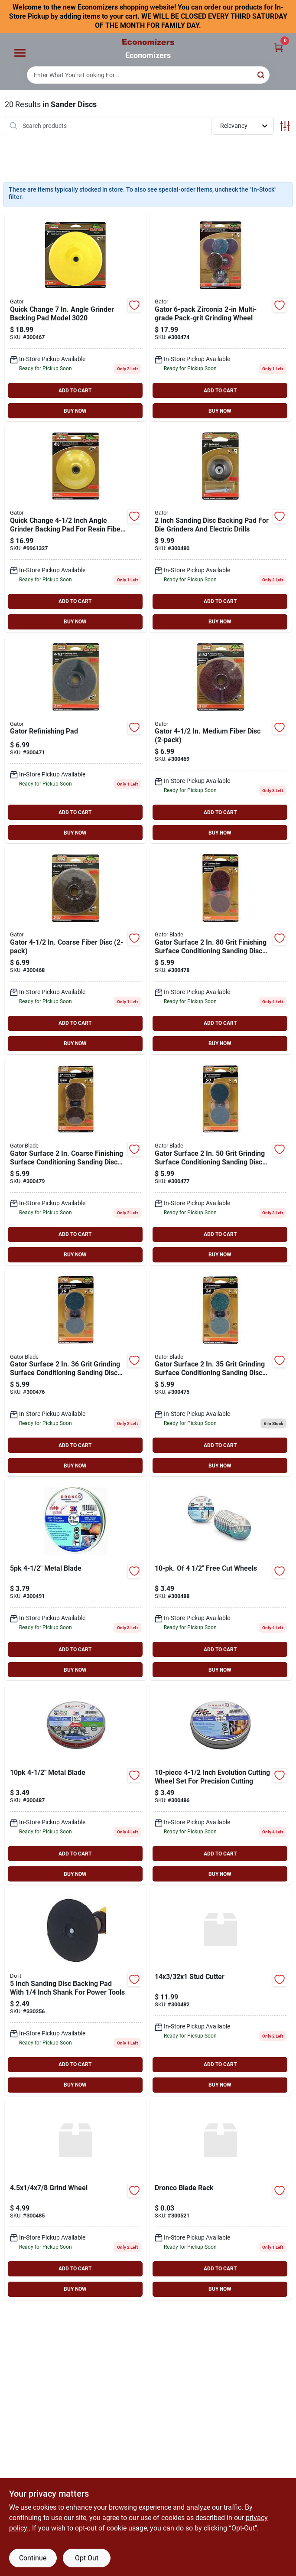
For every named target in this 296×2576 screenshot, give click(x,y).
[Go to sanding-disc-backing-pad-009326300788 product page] (76, 1992)
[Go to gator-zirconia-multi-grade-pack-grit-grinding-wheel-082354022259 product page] (221, 317)
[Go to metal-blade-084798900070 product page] (221, 1579)
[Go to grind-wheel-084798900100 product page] (76, 2199)
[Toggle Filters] (285, 126)
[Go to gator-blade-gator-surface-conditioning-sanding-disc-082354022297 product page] (221, 1161)
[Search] (261, 74)
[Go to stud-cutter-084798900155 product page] (221, 1992)
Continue (32, 2558)
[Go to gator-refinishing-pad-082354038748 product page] (76, 740)
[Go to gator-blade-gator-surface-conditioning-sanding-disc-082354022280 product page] (76, 1161)
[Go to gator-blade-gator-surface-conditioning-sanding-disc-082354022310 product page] (221, 1372)
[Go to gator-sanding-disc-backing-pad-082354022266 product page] (221, 528)
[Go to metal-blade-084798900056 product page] (221, 1784)
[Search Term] (148, 75)
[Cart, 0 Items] (278, 47)
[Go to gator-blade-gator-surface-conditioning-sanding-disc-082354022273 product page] (221, 950)
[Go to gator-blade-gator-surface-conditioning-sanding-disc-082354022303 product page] (76, 1372)
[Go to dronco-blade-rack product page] (221, 2199)
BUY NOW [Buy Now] (75, 411)
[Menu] (20, 53)
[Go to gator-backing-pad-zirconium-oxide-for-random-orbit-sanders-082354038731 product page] (76, 528)
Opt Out (86, 2558)
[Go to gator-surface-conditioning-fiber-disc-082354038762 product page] (76, 950)
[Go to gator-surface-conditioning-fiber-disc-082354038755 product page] (221, 740)
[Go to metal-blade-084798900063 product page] (76, 1784)
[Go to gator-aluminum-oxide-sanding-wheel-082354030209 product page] (76, 317)
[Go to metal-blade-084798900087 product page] (76, 1579)
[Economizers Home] (148, 42)
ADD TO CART (75, 391)
